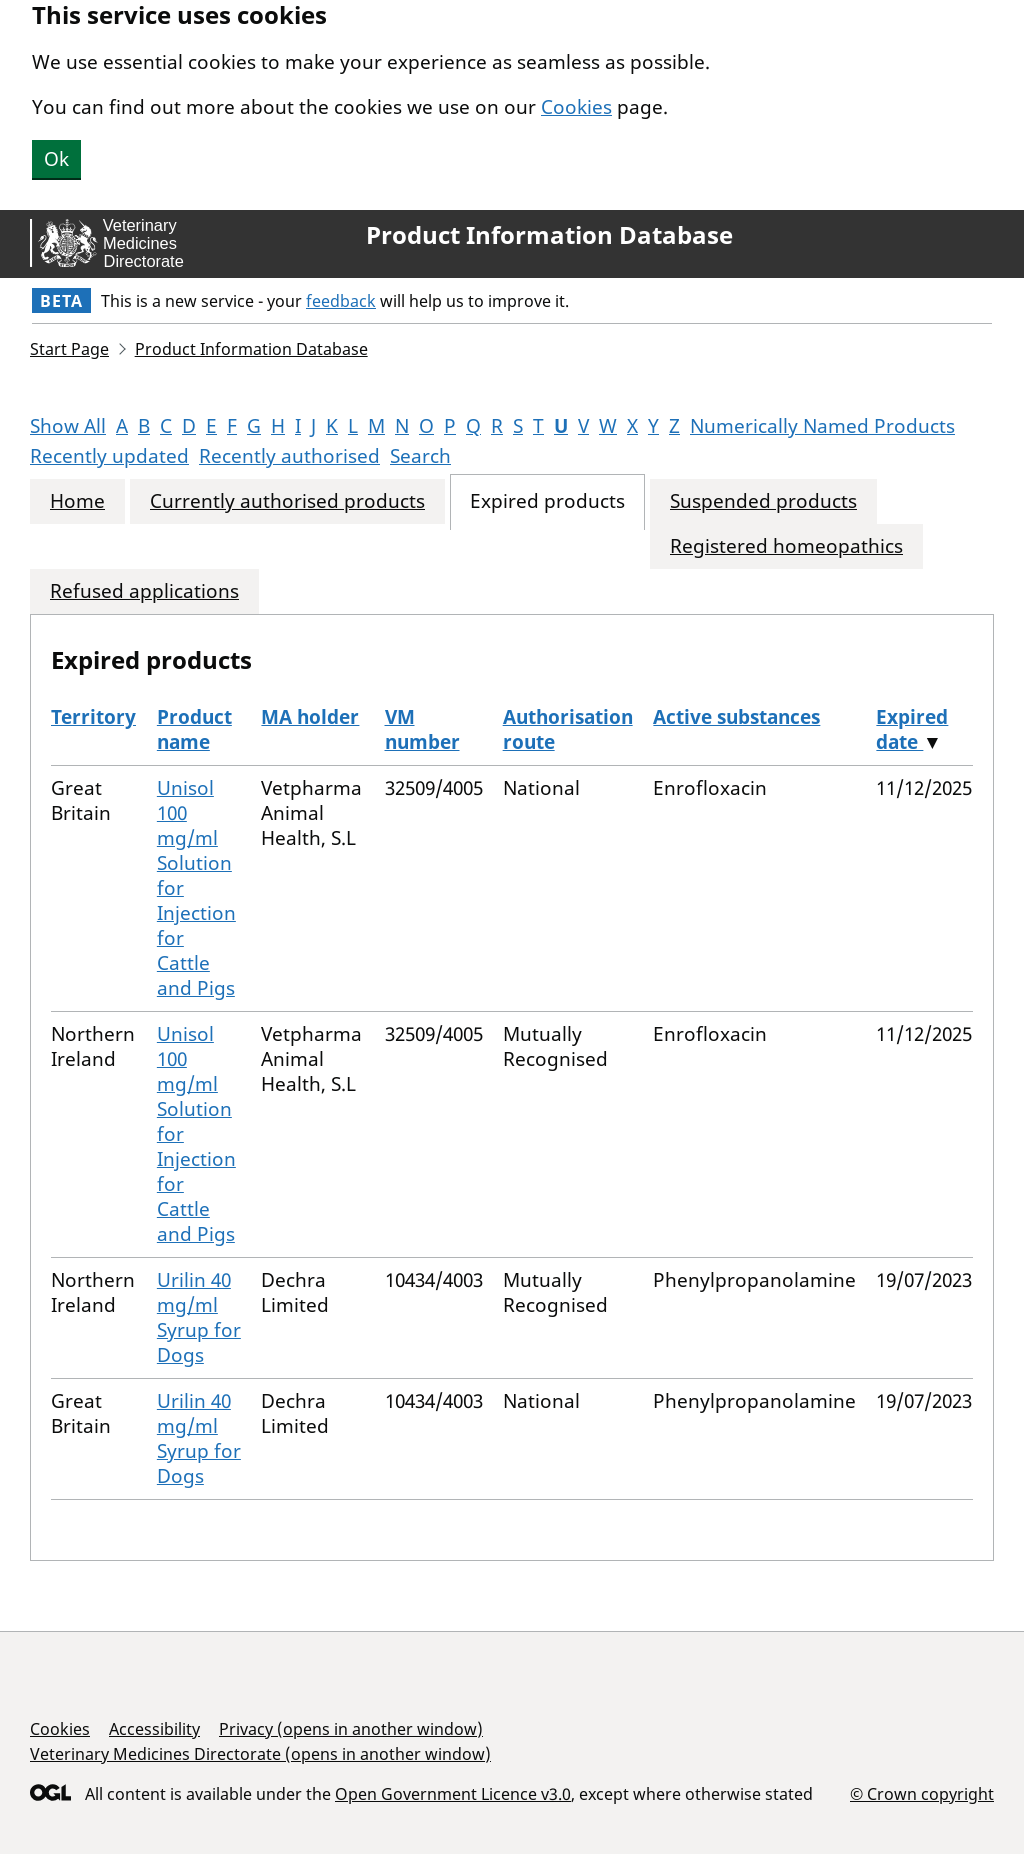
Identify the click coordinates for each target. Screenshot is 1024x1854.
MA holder (310, 717)
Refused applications (144, 591)
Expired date (912, 729)
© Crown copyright (922, 1793)
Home (77, 501)
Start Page (69, 349)
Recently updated (109, 456)
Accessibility (154, 1729)
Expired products (547, 501)
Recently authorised (289, 456)
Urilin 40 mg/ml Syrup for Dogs (199, 1317)
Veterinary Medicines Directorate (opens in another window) (260, 1754)
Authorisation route (568, 729)
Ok (56, 159)
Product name (194, 729)
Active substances (736, 717)
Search (420, 456)
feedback (341, 301)
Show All (68, 426)
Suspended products (763, 501)
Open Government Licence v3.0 (453, 1794)
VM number (422, 729)
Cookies (576, 107)
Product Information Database (549, 235)
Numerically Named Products (822, 426)
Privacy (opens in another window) (351, 1729)
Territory (93, 717)
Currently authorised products (287, 501)
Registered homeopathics (786, 546)
